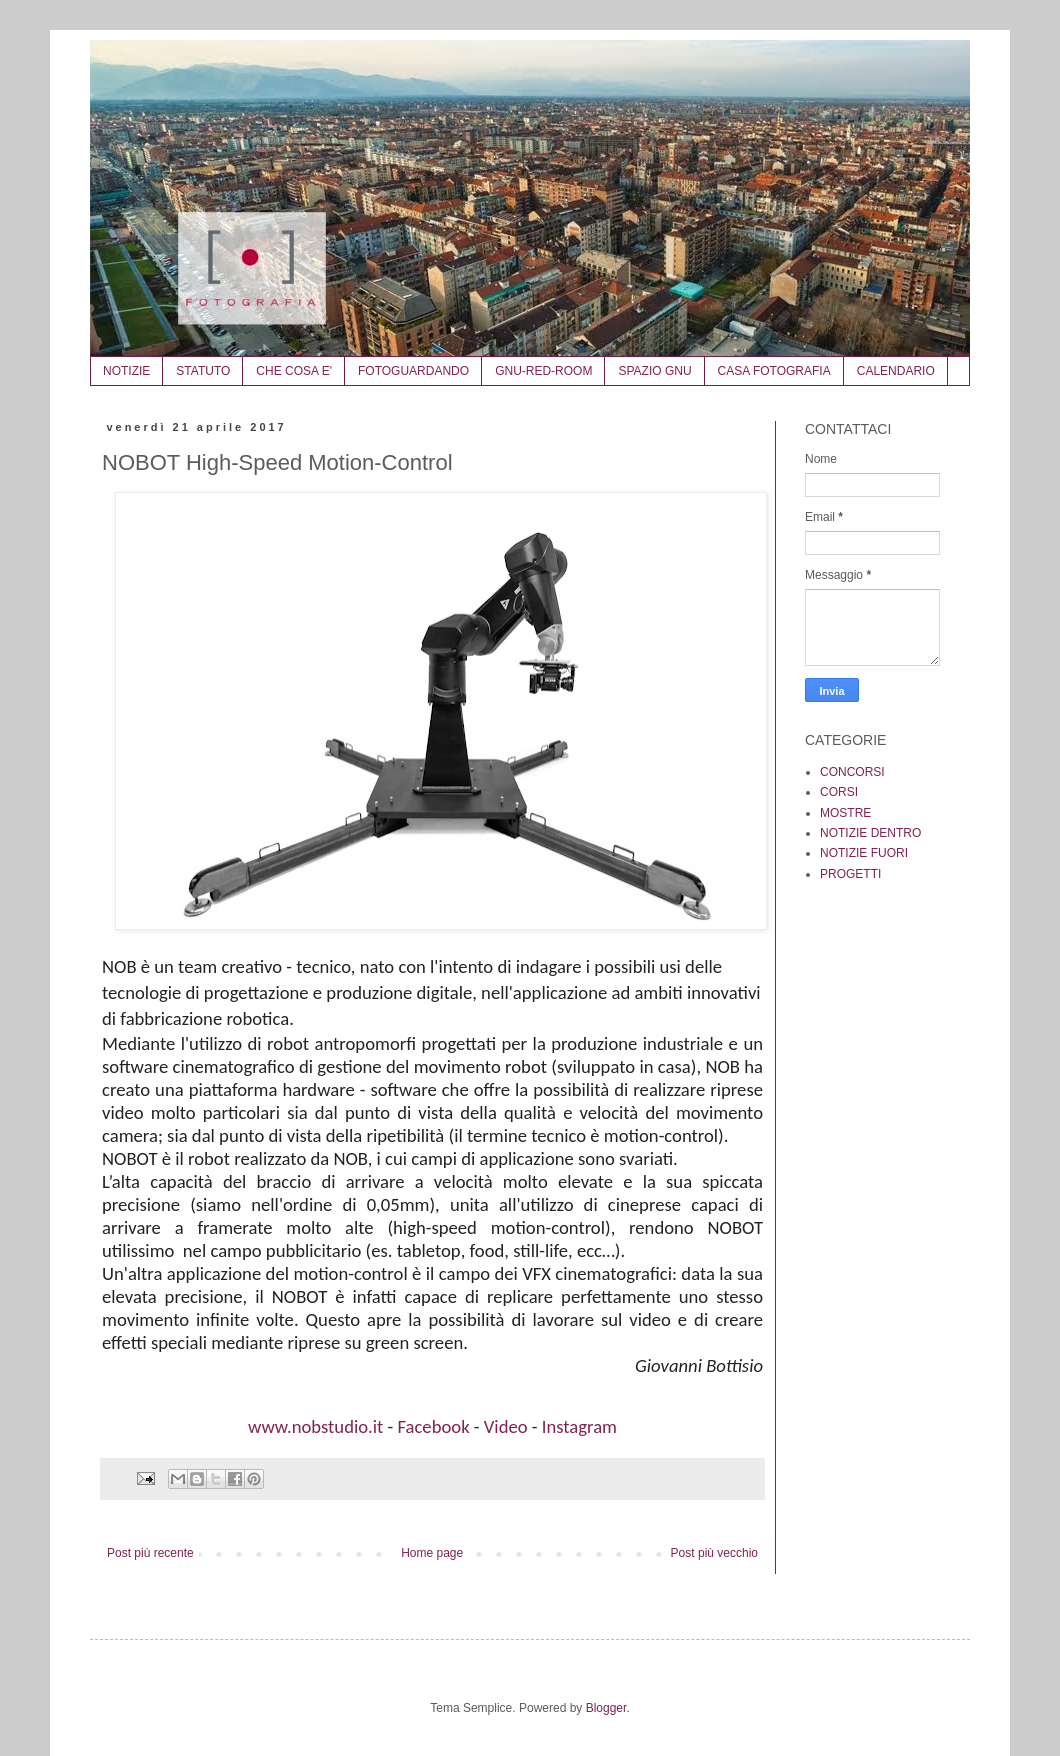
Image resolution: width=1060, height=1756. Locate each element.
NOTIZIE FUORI (864, 853)
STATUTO (203, 371)
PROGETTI (850, 874)
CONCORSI (852, 772)
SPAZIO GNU (654, 371)
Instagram (579, 1426)
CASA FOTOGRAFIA (774, 371)
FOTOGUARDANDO (413, 371)
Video (506, 1426)
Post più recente (150, 1553)
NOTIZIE (126, 371)
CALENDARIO (896, 371)
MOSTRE (845, 813)
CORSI (839, 792)
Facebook (433, 1426)
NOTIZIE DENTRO (870, 833)
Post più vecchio (714, 1553)
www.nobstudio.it (315, 1426)
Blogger (606, 1708)
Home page (432, 1553)
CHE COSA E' (294, 371)
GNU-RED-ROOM (543, 371)
